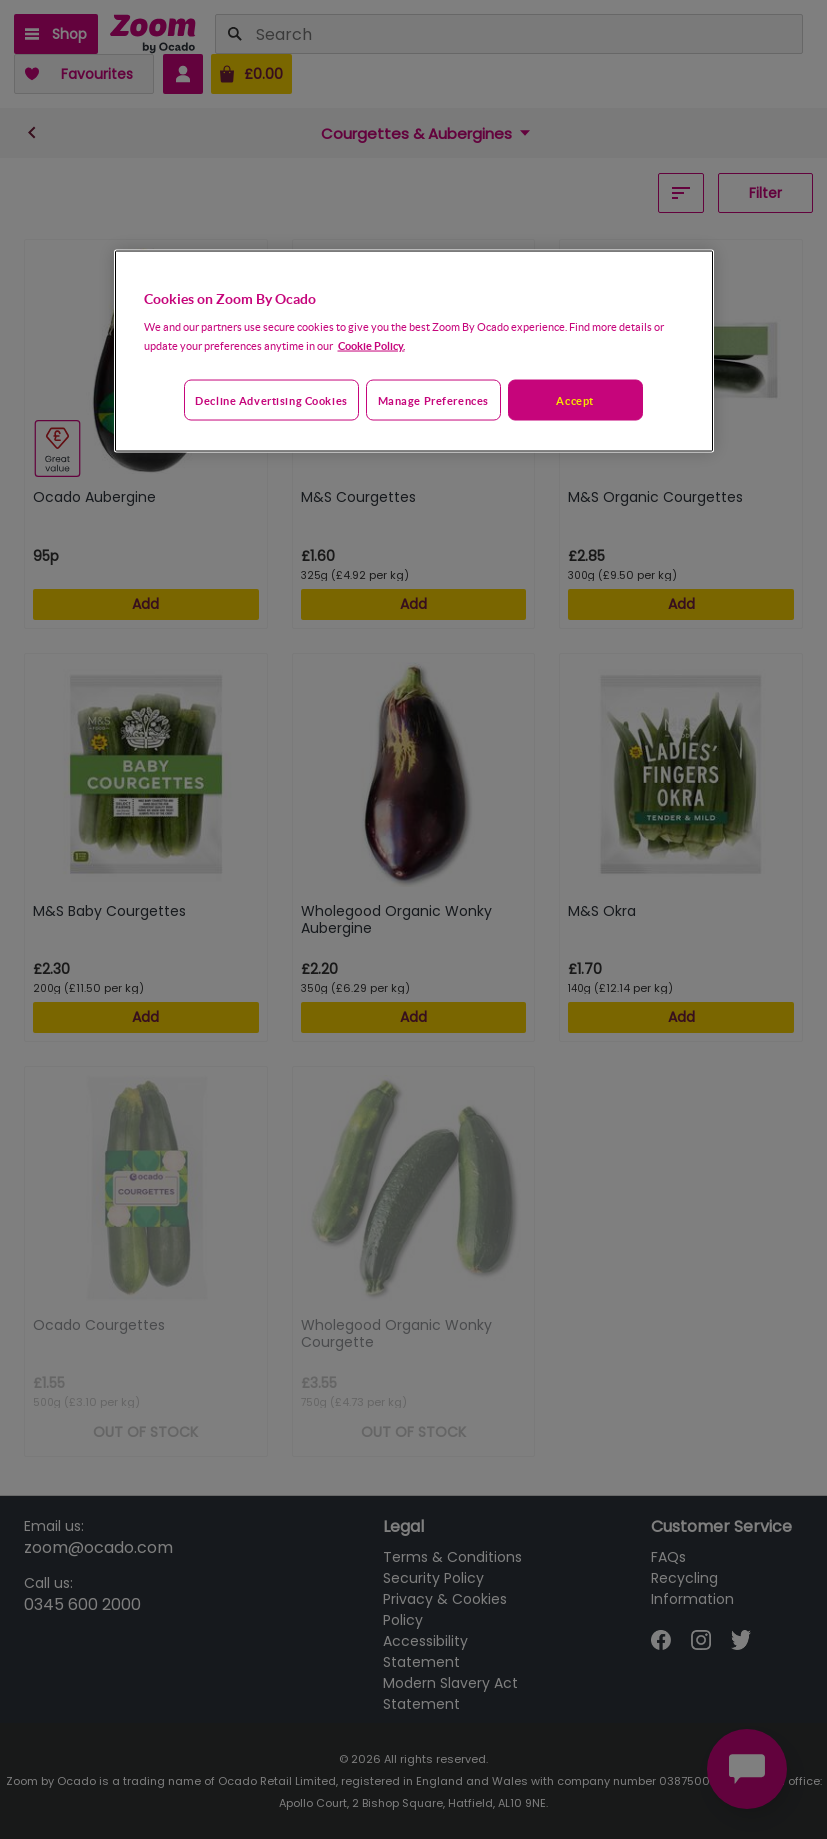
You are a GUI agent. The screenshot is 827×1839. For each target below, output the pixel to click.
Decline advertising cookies (271, 399)
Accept (574, 399)
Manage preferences (433, 399)
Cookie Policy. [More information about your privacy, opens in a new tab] (371, 344)
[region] (414, 351)
